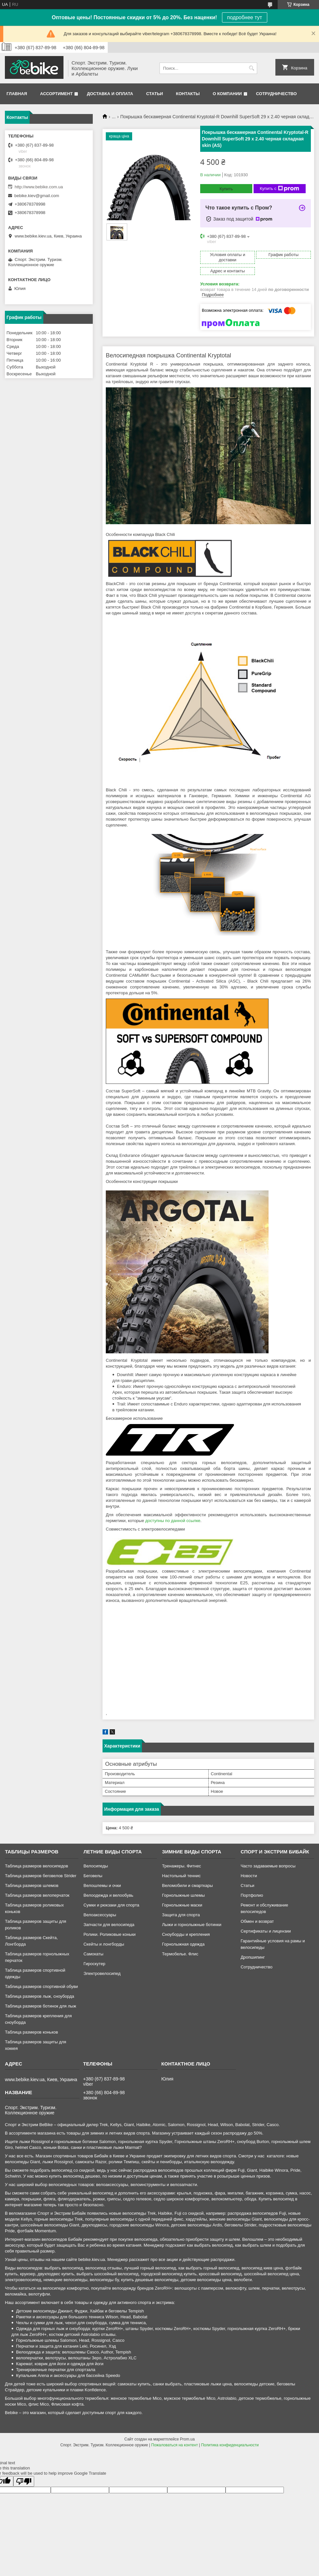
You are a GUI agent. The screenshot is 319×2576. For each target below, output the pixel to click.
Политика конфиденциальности (230, 2445)
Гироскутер (94, 1963)
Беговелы (92, 1875)
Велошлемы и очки (102, 1885)
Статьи (154, 93)
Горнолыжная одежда (183, 1944)
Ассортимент (56, 93)
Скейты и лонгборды (103, 1944)
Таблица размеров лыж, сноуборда (39, 1996)
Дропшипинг (253, 1957)
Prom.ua (187, 2439)
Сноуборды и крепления (186, 1934)
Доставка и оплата (110, 93)
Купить (226, 188)
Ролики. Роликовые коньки (109, 1934)
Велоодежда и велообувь (108, 1895)
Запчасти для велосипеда (108, 1924)
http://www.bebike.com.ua (39, 186)
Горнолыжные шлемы (183, 1895)
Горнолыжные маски (182, 1905)
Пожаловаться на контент (174, 2445)
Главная (17, 93)
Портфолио (252, 1895)
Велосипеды (95, 1866)
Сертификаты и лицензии (266, 1931)
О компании (227, 93)
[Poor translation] (23, 2481)
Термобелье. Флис (180, 1953)
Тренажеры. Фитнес (181, 1866)
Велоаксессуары (99, 1914)
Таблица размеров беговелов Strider (40, 1875)
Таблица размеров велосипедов (36, 1866)
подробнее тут (244, 17)
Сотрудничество (276, 93)
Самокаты (93, 1953)
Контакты (188, 93)
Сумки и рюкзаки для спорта (111, 1905)
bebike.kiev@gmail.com (36, 195)
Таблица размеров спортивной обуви (41, 1986)
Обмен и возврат (257, 1921)
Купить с (279, 189)
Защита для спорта (181, 1914)
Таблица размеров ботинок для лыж (40, 2006)
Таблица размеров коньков (31, 2032)
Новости (249, 1875)
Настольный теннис (181, 1875)
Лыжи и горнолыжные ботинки (191, 1924)
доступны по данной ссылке (172, 1520)
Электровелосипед (101, 1973)
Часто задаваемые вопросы (268, 1866)
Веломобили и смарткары (187, 1885)
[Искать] (251, 68)
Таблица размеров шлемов (31, 1885)
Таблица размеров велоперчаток (37, 1895)
